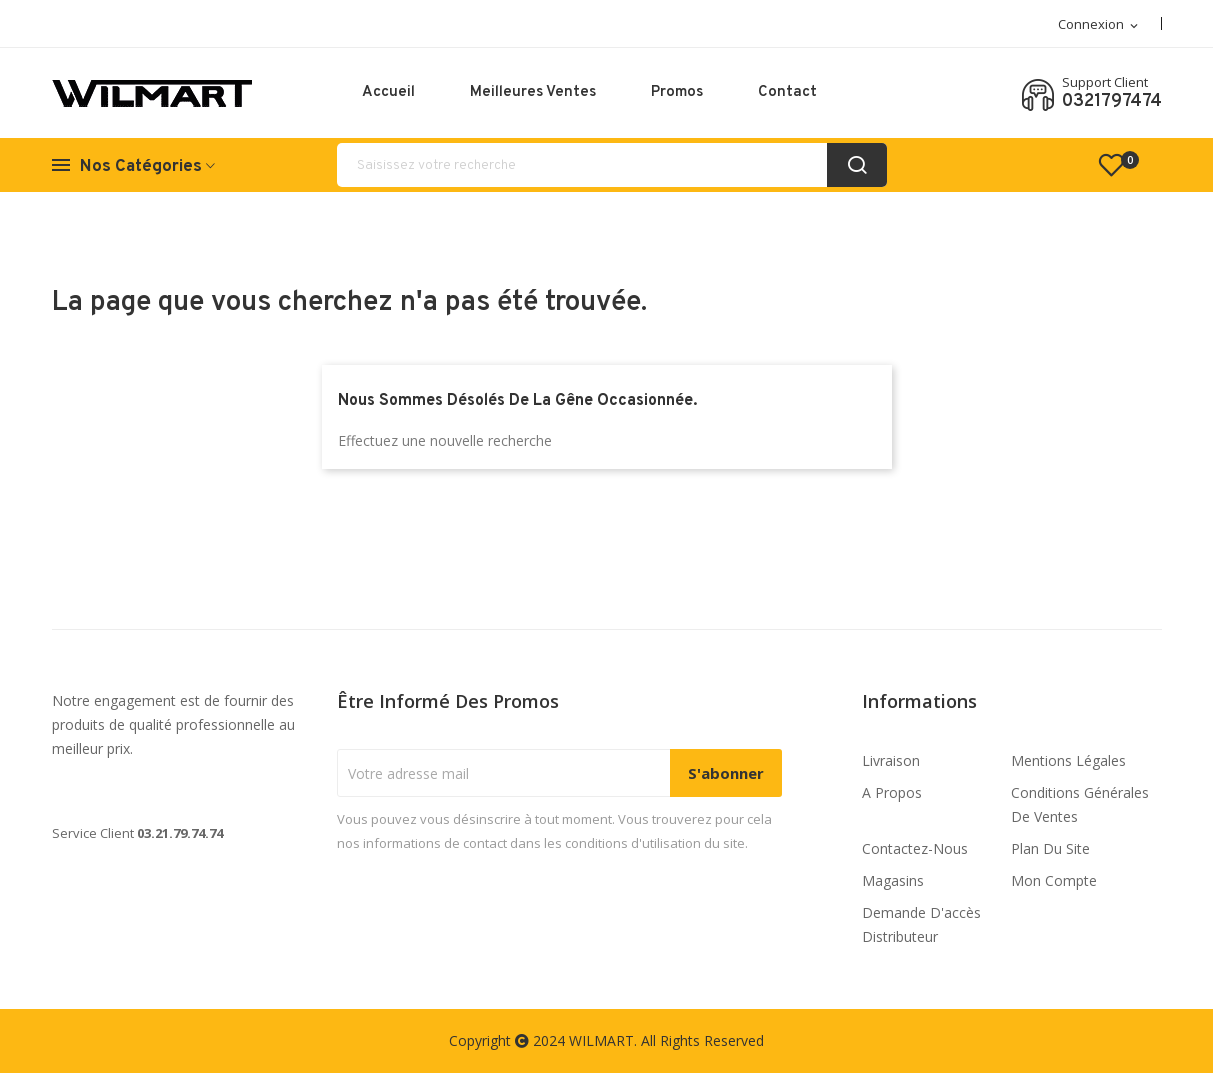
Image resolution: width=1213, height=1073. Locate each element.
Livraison (891, 760)
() (1120, 165)
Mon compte (1054, 880)
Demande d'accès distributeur (921, 924)
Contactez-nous (915, 848)
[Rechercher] (612, 165)
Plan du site (1050, 848)
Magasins (893, 880)
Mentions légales (1068, 760)
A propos (892, 792)
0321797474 (1112, 102)
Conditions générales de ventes (1080, 804)
